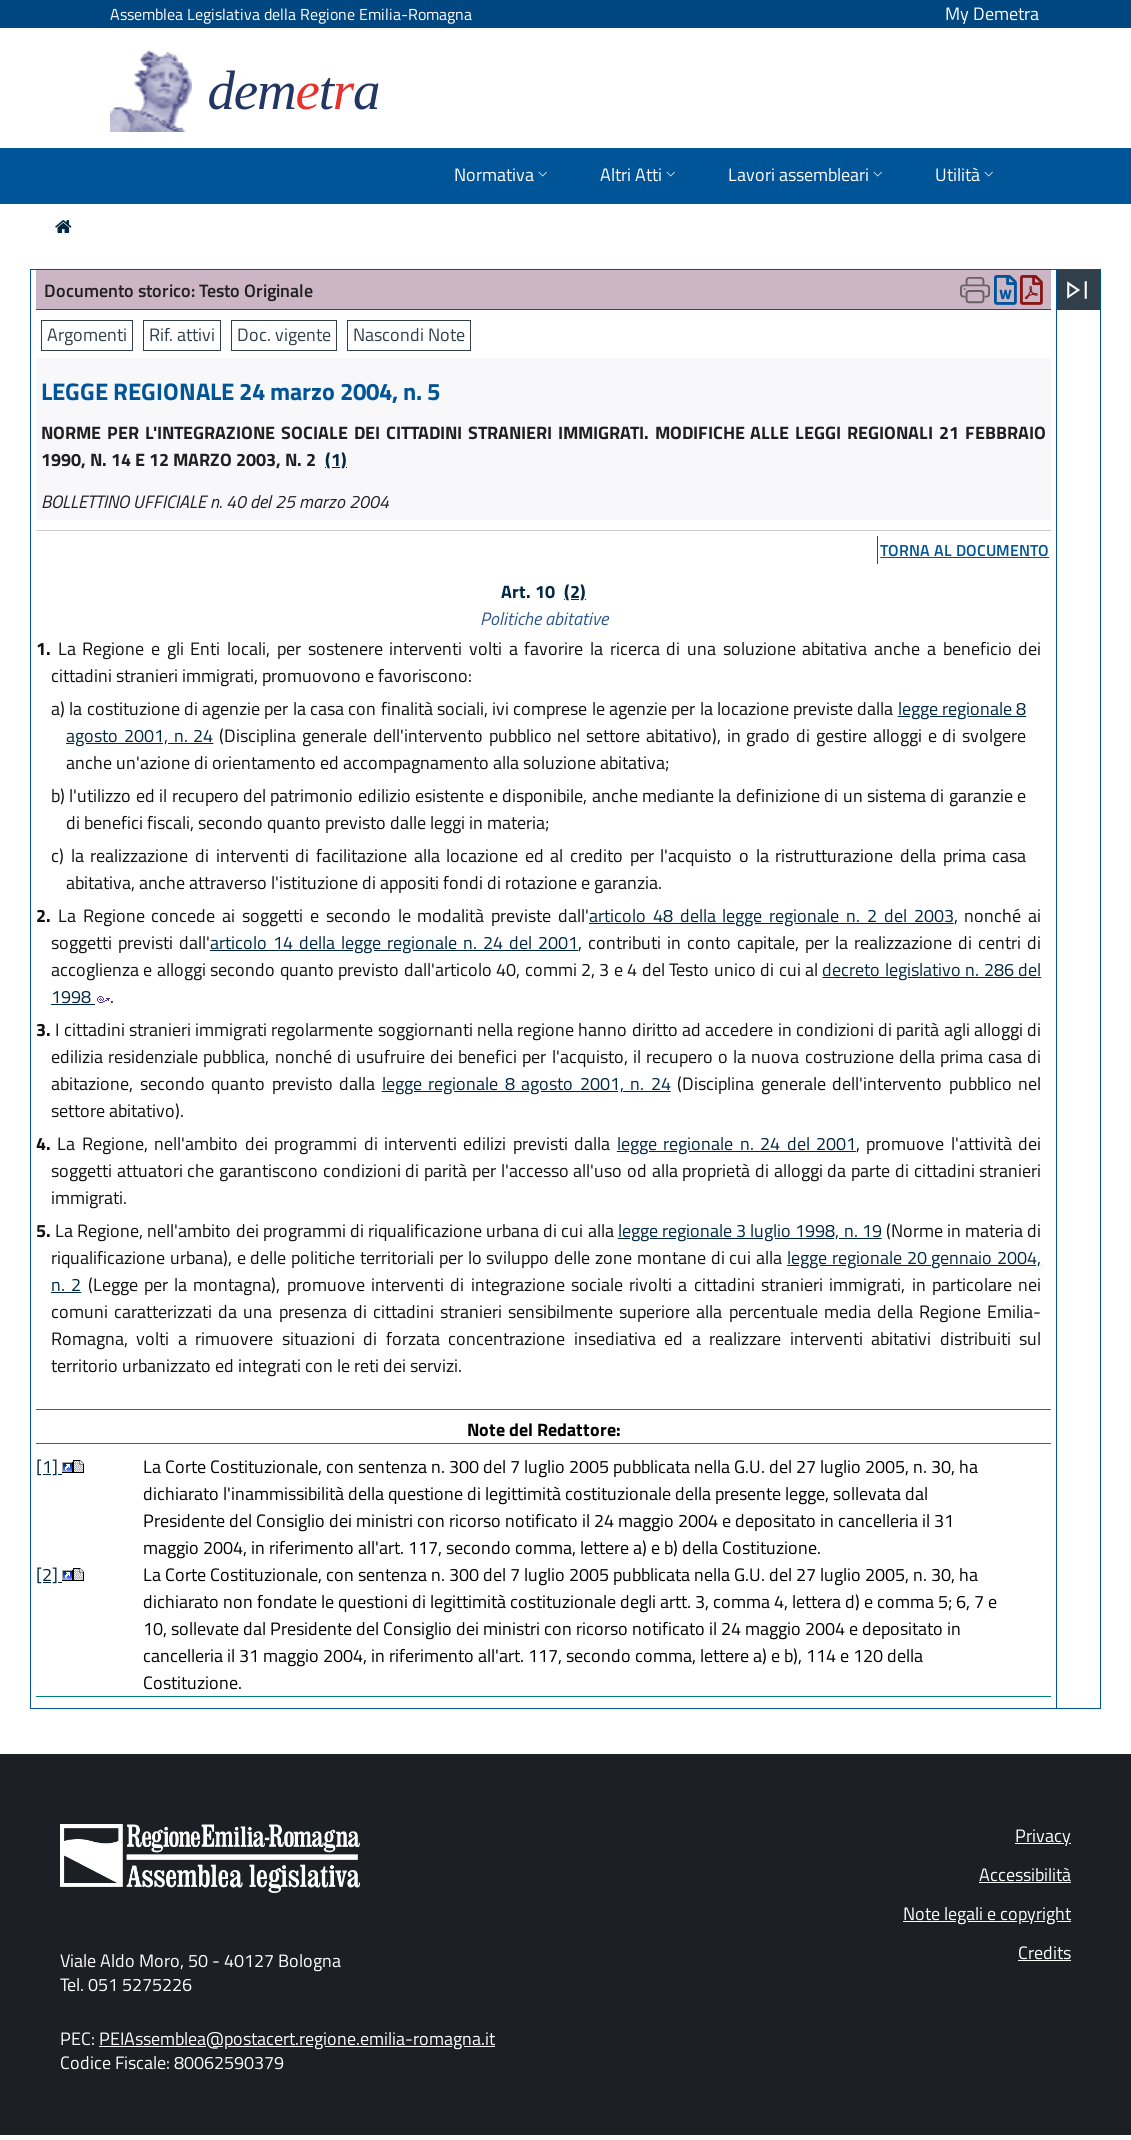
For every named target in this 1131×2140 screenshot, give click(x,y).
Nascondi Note (409, 334)
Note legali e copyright (987, 1913)
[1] (49, 1466)
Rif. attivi (182, 334)
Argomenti (87, 334)
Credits (1044, 1952)
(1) (336, 459)
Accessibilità (1025, 1874)
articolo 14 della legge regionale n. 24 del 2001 (394, 942)
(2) (575, 591)
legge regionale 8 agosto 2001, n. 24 (526, 1083)
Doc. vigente (284, 334)
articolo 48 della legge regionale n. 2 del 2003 (771, 915)
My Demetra (992, 13)
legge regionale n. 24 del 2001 (736, 1143)
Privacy (1043, 1835)
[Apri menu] (1077, 290)
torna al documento (964, 550)
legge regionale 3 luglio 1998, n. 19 (750, 1230)
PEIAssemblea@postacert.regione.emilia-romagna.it (297, 2038)
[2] (49, 1574)
